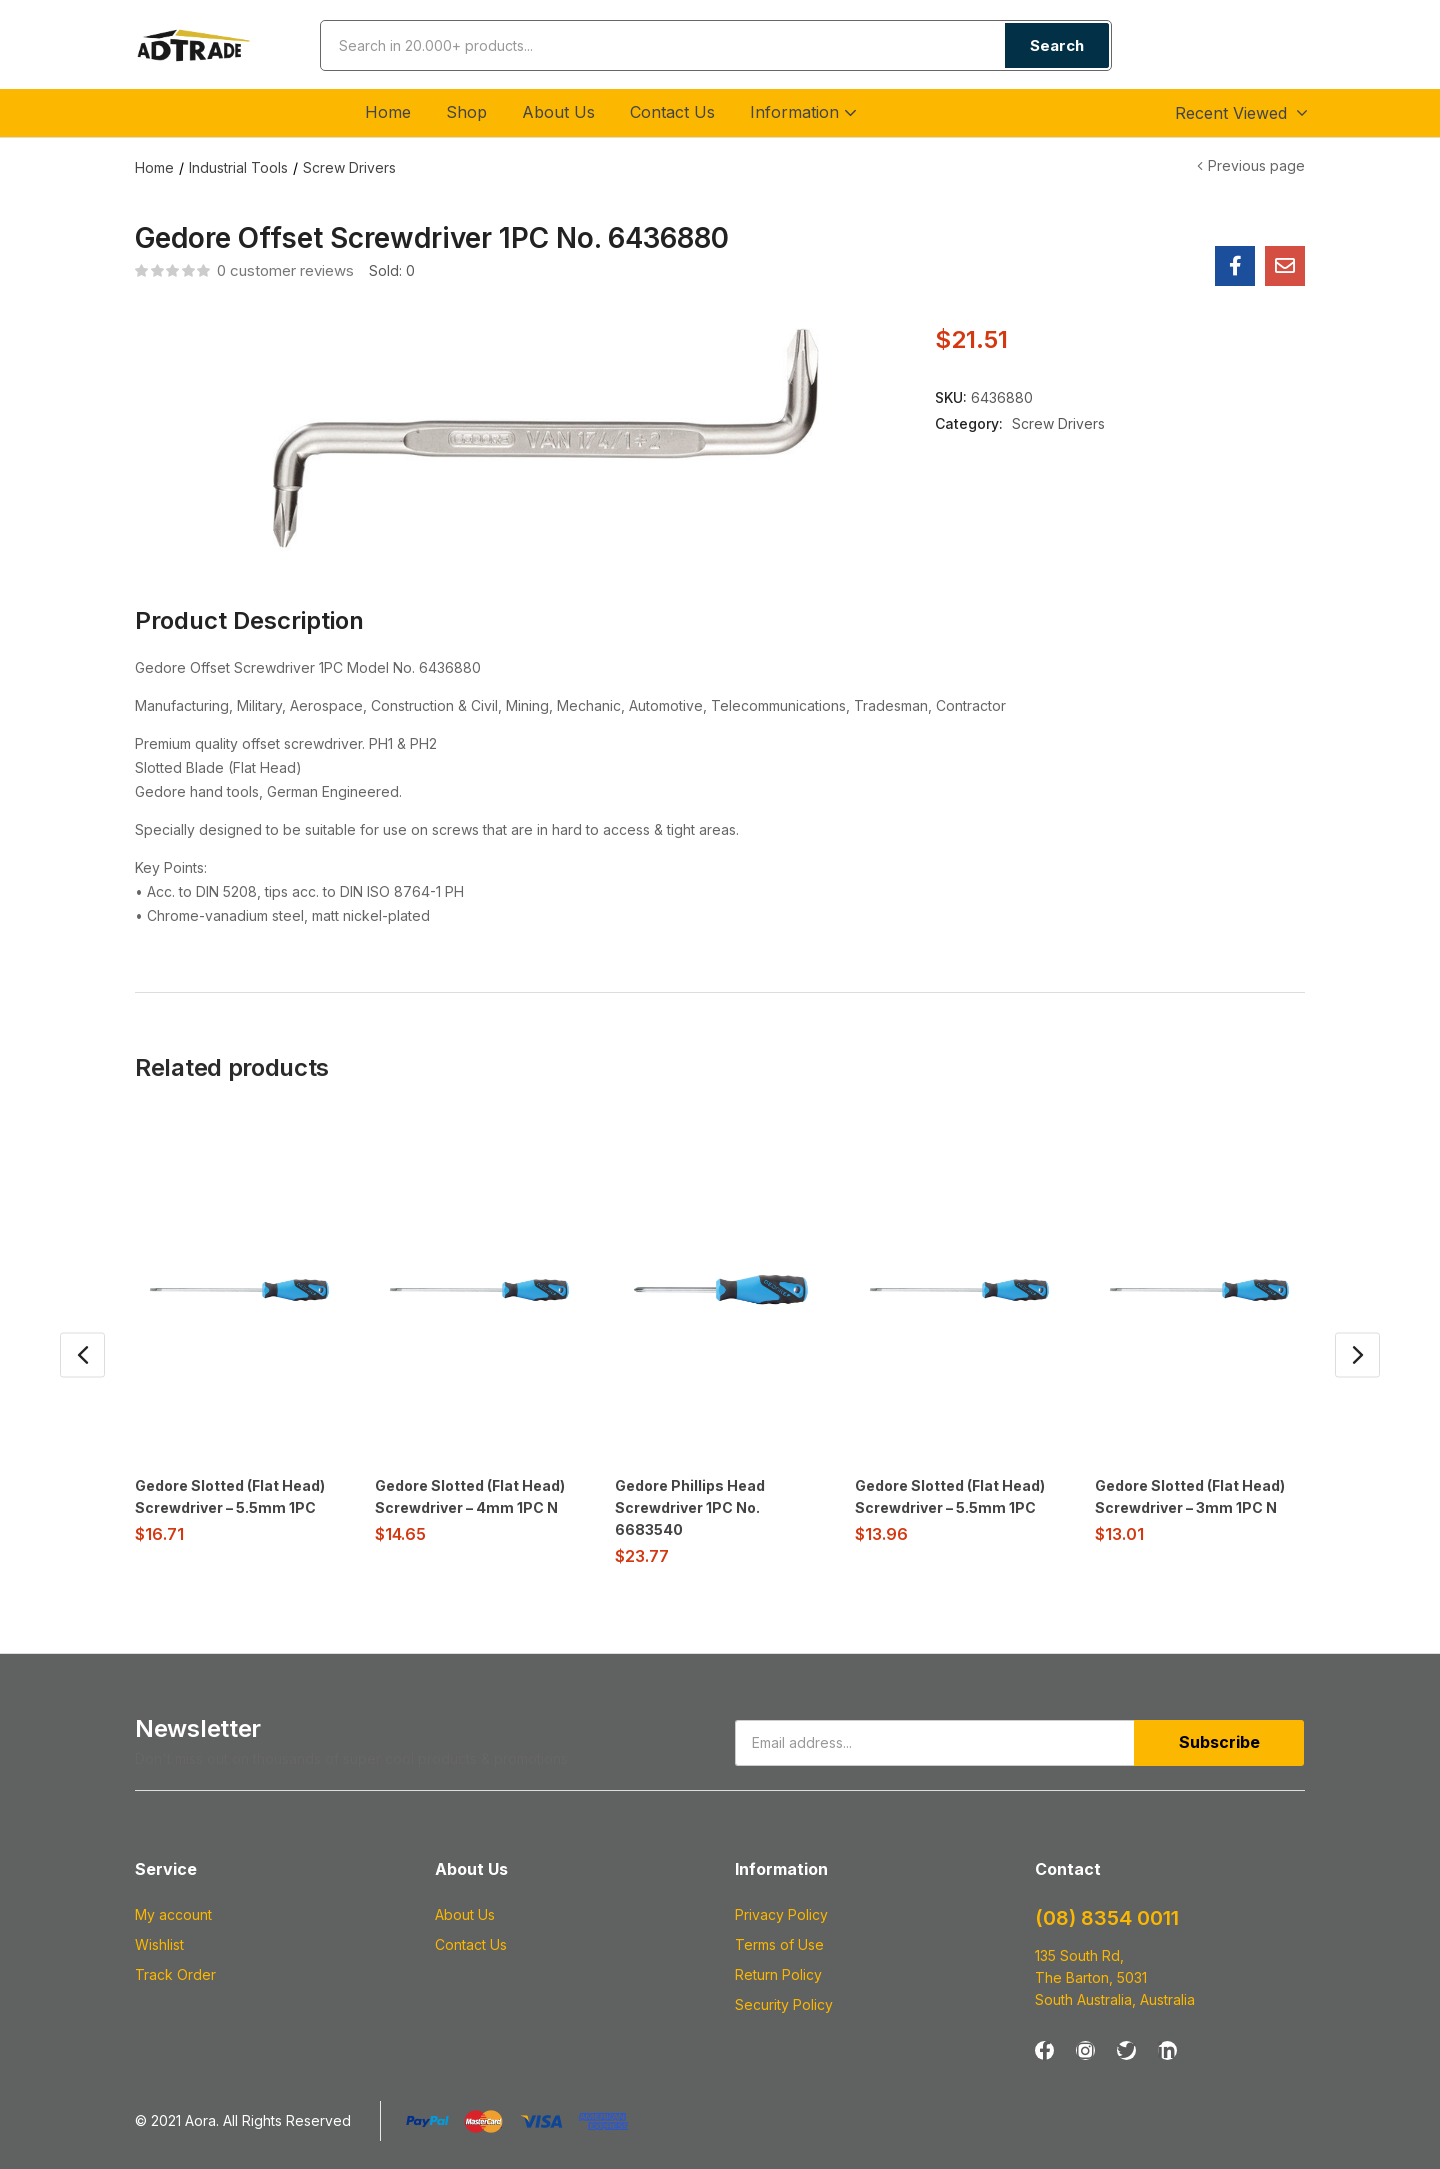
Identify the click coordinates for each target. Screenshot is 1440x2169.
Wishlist (159, 1942)
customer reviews (285, 270)
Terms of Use (779, 1942)
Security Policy (784, 2002)
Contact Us (672, 112)
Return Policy (778, 1972)
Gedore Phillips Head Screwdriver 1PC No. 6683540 (690, 1507)
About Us (558, 112)
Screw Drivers (349, 167)
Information (805, 112)
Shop (466, 112)
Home (388, 112)
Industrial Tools (238, 167)
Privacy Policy (781, 1912)
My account (173, 1912)
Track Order (175, 1972)
